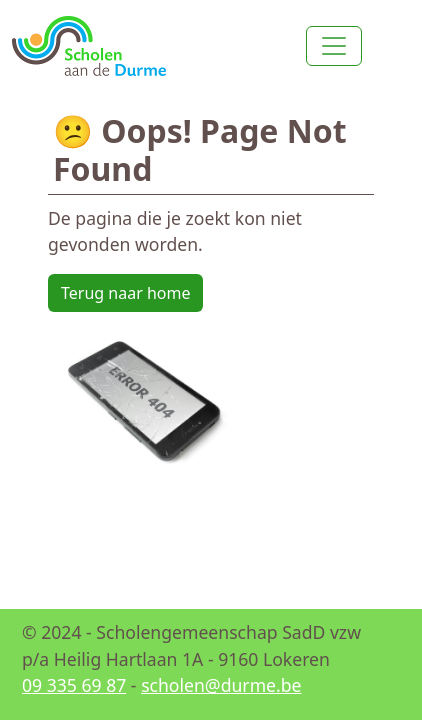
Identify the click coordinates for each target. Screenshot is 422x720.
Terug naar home (125, 293)
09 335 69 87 (74, 685)
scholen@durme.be (221, 685)
